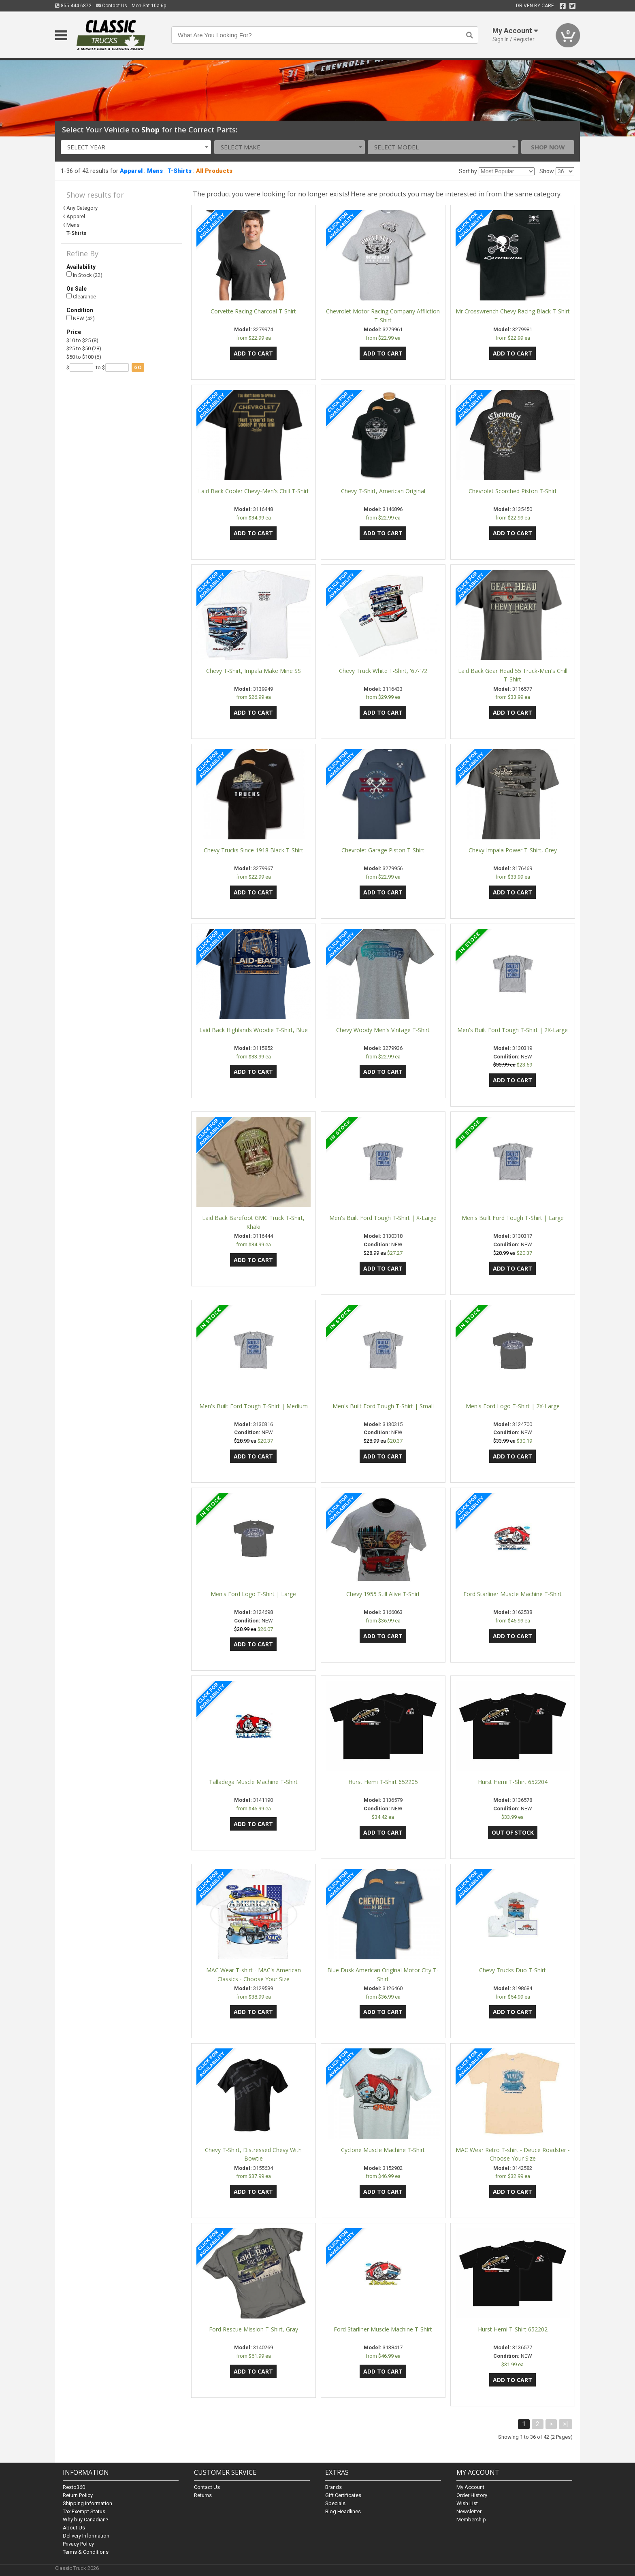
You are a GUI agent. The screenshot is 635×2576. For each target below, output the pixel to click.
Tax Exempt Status (84, 2511)
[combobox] (136, 147)
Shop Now (548, 147)
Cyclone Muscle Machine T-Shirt (383, 2150)
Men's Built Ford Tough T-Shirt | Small (383, 1406)
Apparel (131, 171)
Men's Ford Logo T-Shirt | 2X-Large (513, 1406)
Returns (203, 2495)
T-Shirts (179, 171)
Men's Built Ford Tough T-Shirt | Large (513, 1218)
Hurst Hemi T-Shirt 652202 (513, 2329)
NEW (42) (80, 318)
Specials (335, 2503)
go (138, 367)
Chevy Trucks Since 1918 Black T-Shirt (253, 850)
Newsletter (469, 2511)
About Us (74, 2528)
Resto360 (74, 2487)
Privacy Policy (78, 2544)
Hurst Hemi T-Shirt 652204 (513, 1782)
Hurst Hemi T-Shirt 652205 (383, 1782)
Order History (471, 2495)
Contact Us (111, 6)
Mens (155, 171)
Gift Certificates (343, 2495)
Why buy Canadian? (86, 2519)
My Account (470, 2487)
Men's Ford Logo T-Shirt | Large (253, 1594)
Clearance (81, 296)
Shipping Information (87, 2503)
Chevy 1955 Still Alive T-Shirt (383, 1594)
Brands (333, 2487)
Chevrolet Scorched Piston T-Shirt (513, 491)
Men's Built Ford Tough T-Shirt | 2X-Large (512, 1030)
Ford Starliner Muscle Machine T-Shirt (512, 1594)
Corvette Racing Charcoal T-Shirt (253, 311)
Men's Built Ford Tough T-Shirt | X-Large (383, 1218)
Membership (471, 2519)
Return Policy (78, 2495)
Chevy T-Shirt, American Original (383, 491)
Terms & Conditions (86, 2552)
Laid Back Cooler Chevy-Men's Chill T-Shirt (253, 491)
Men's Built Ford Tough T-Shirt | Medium (253, 1406)
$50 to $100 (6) (83, 357)
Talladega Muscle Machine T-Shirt (253, 1782)
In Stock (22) (84, 274)
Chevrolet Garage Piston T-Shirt (382, 850)
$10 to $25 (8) (82, 340)
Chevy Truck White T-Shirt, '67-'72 (383, 671)
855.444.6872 (73, 6)
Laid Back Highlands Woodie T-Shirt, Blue (253, 1030)
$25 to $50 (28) (83, 348)
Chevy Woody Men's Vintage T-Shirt (383, 1030)
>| (565, 2424)
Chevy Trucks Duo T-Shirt (512, 1970)
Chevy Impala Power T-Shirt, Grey (513, 850)
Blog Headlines (343, 2511)
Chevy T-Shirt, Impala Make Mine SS (253, 671)
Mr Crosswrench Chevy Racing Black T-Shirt (513, 311)
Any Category (82, 208)
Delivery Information (86, 2536)
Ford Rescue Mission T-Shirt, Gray (253, 2329)
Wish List (467, 2503)
